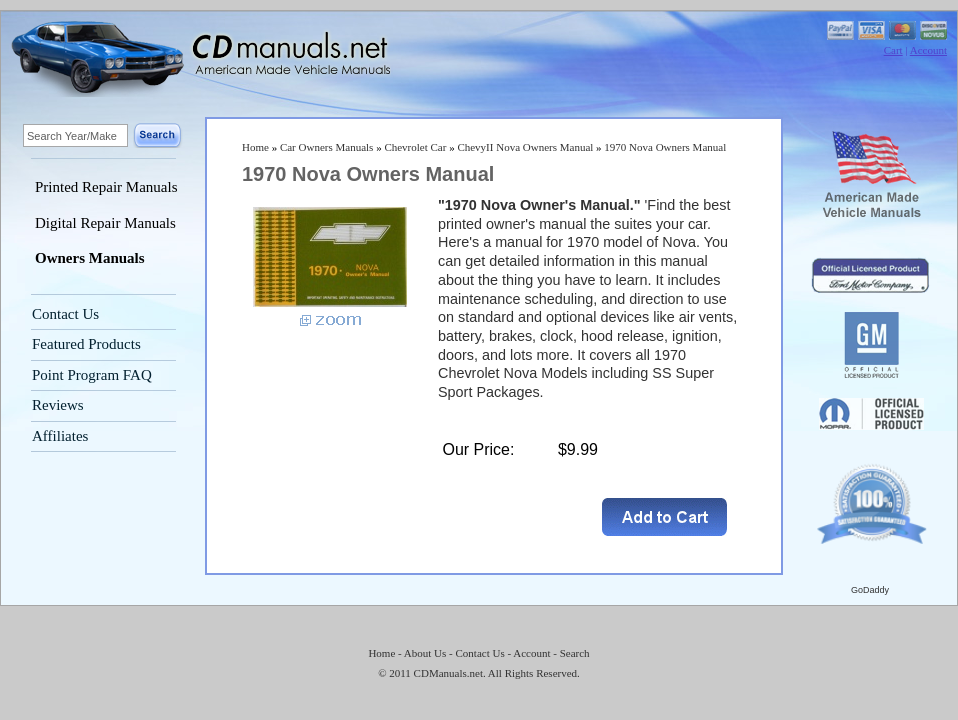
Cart (893, 50)
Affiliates (60, 436)
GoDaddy (870, 590)
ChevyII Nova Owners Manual (525, 147)
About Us (425, 653)
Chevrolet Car (415, 147)
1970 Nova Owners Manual (665, 147)
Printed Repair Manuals (106, 187)
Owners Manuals (90, 258)
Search (575, 653)
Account (928, 50)
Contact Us (65, 314)
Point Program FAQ (92, 375)
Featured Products (86, 344)
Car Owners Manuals (326, 147)
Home (255, 147)
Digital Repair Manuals (105, 223)
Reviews (58, 405)
